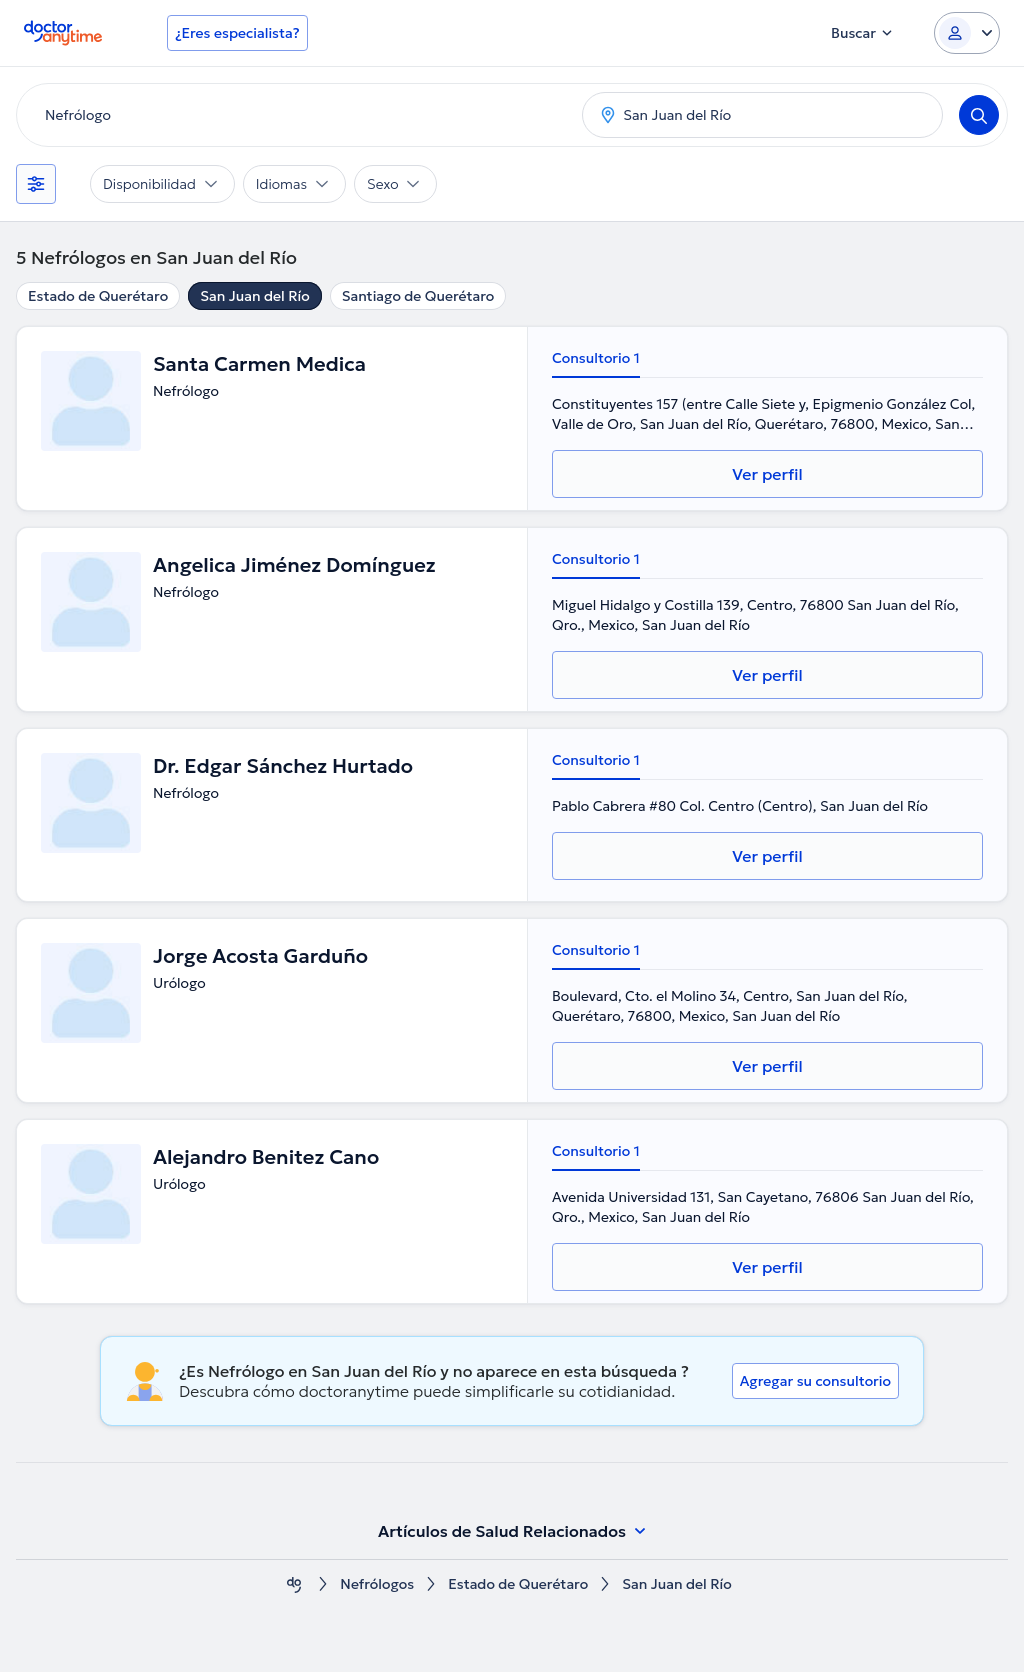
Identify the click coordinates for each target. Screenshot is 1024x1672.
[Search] (979, 115)
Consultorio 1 (596, 358)
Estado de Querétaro (98, 296)
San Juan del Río (254, 296)
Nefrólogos (377, 1584)
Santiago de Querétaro (418, 296)
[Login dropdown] (967, 33)
